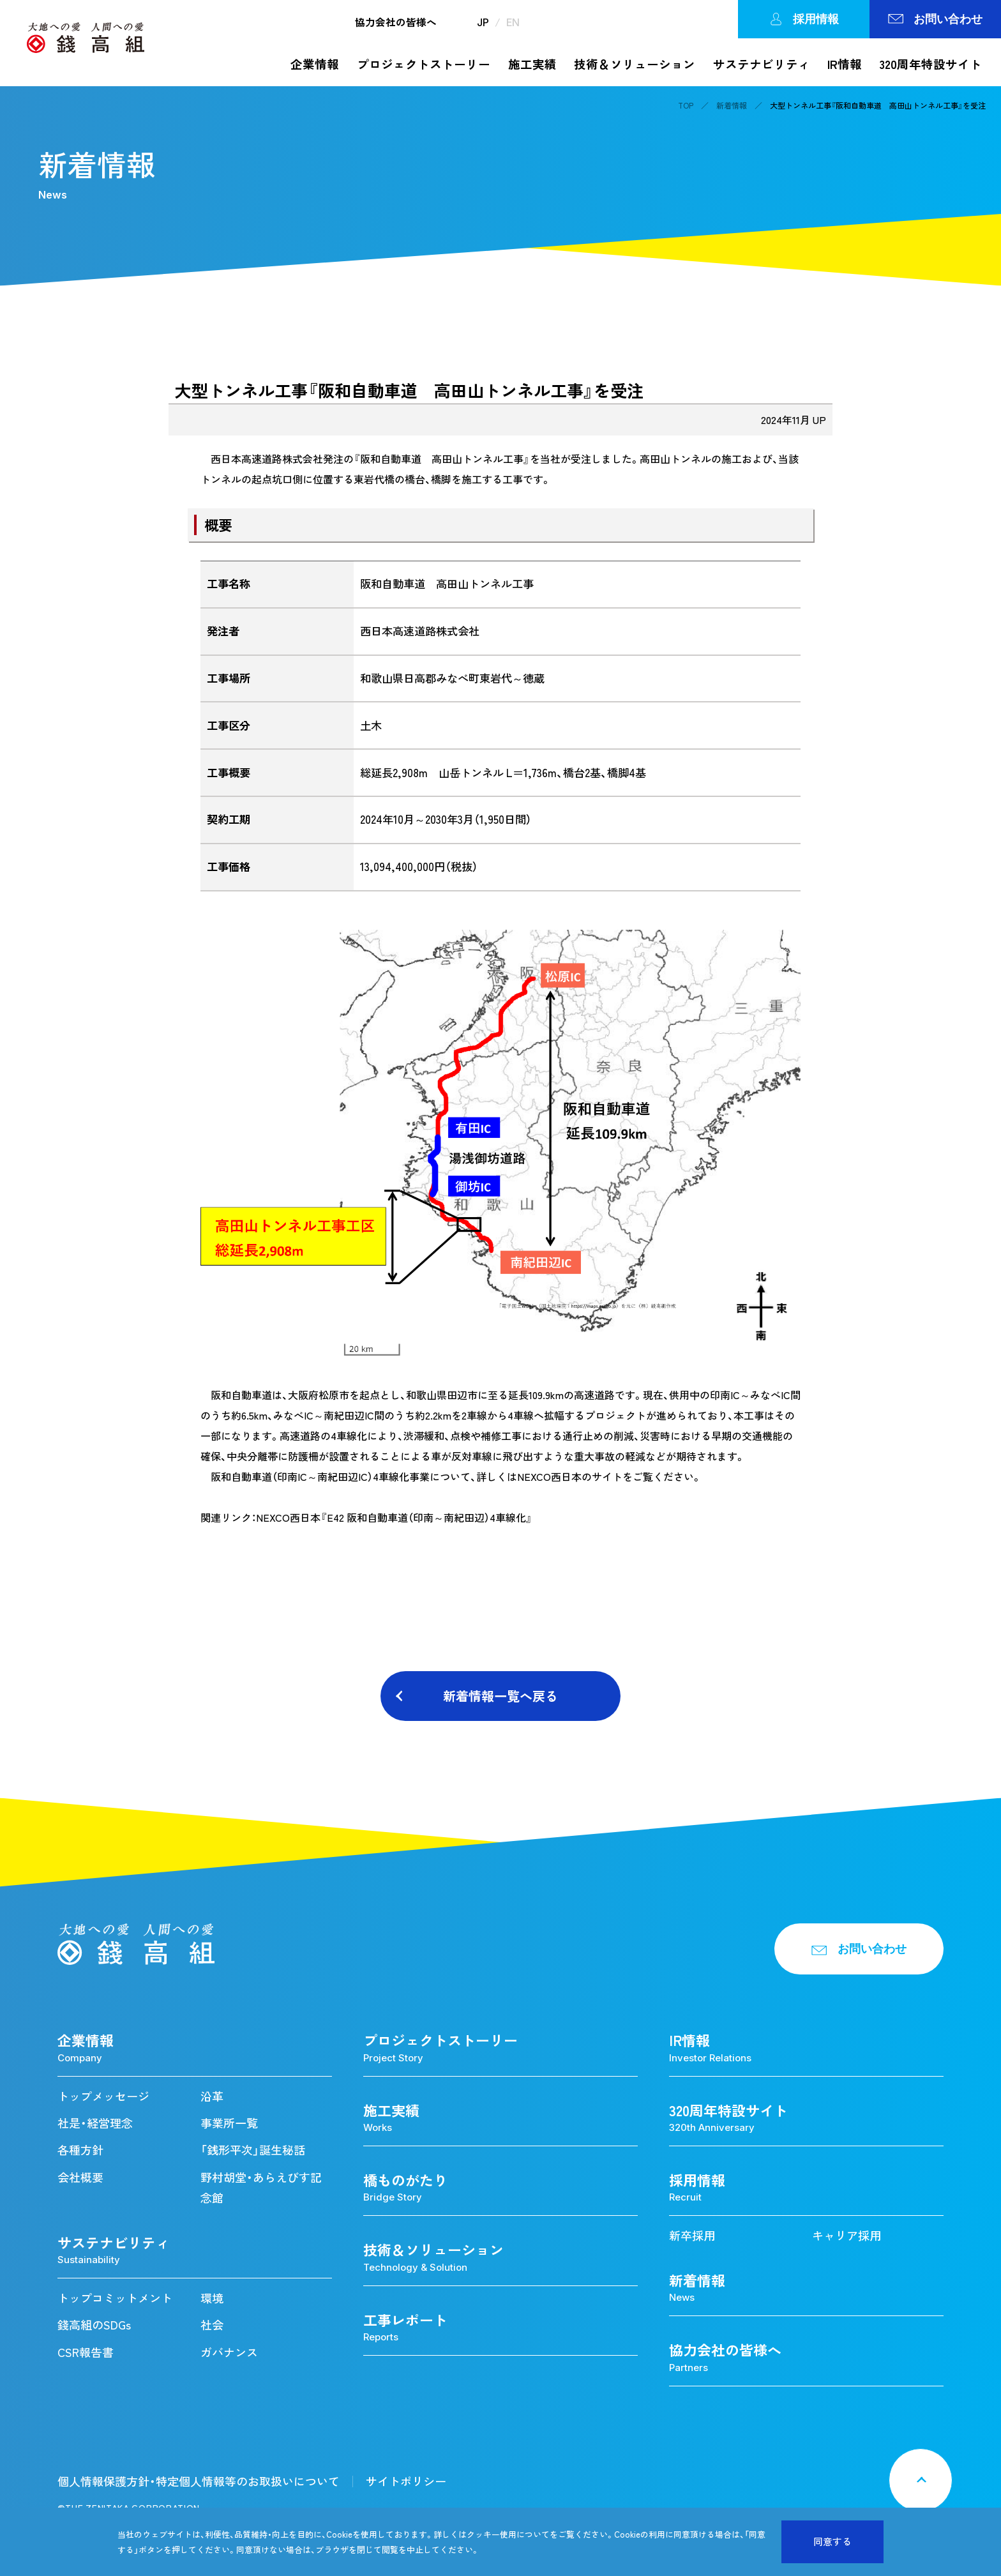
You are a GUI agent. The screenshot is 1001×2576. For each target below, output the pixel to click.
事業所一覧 (229, 2123)
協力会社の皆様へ (396, 22)
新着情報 (731, 105)
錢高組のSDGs (94, 2324)
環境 (211, 2298)
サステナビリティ (761, 64)
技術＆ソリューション (634, 64)
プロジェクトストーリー (423, 64)
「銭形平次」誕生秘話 (252, 2149)
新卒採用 (692, 2235)
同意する (832, 2541)
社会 (211, 2324)
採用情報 (804, 19)
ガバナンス (229, 2352)
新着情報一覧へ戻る (500, 1695)
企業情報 (314, 64)
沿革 (211, 2096)
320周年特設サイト (931, 64)
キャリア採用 (846, 2235)
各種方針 (80, 2149)
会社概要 (80, 2177)
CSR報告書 (85, 2352)
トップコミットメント (114, 2298)
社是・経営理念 (95, 2123)
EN (513, 22)
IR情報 (844, 64)
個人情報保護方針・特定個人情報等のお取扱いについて (198, 2481)
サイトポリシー (406, 2481)
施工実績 (532, 64)
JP (483, 22)
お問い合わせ (935, 19)
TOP (685, 105)
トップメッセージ (103, 2096)
